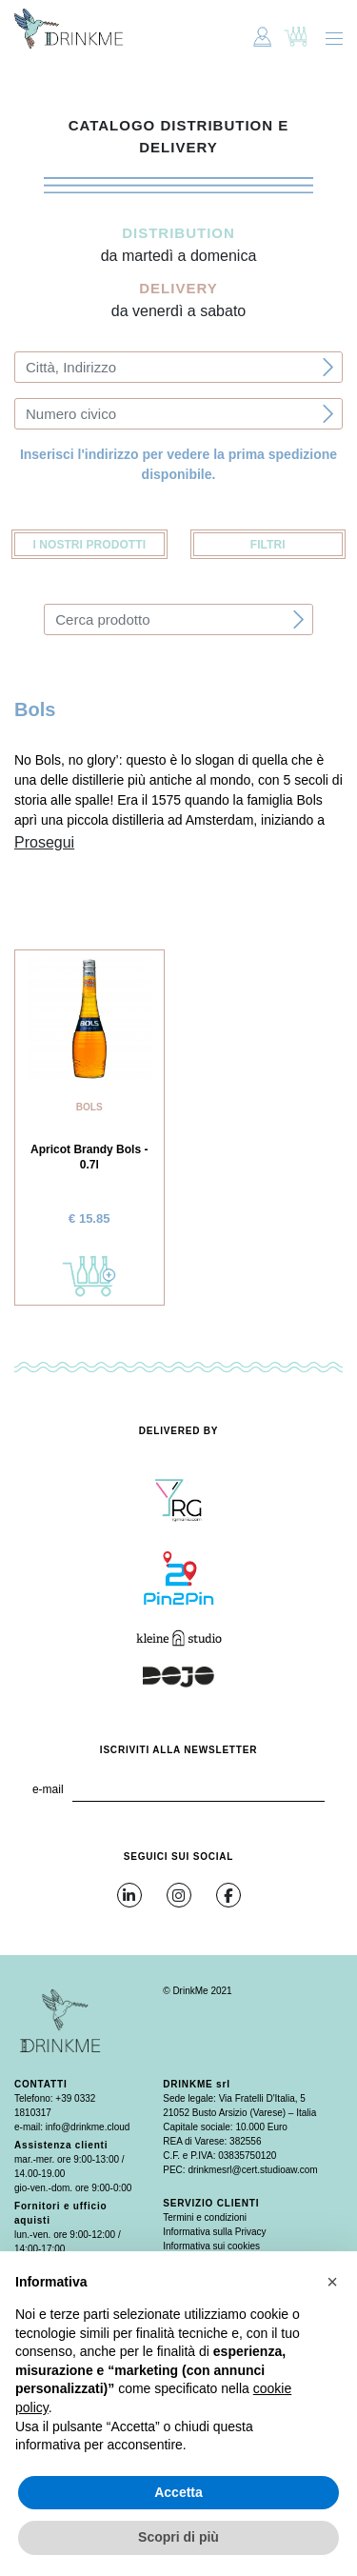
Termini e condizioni (205, 2217)
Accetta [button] (178, 2492)
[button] (332, 2281)
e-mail (48, 1789)
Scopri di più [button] (178, 2537)
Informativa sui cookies (211, 2246)
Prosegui (44, 842)
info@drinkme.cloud (88, 2127)
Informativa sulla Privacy (214, 2232)
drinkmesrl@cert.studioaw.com (252, 2170)
